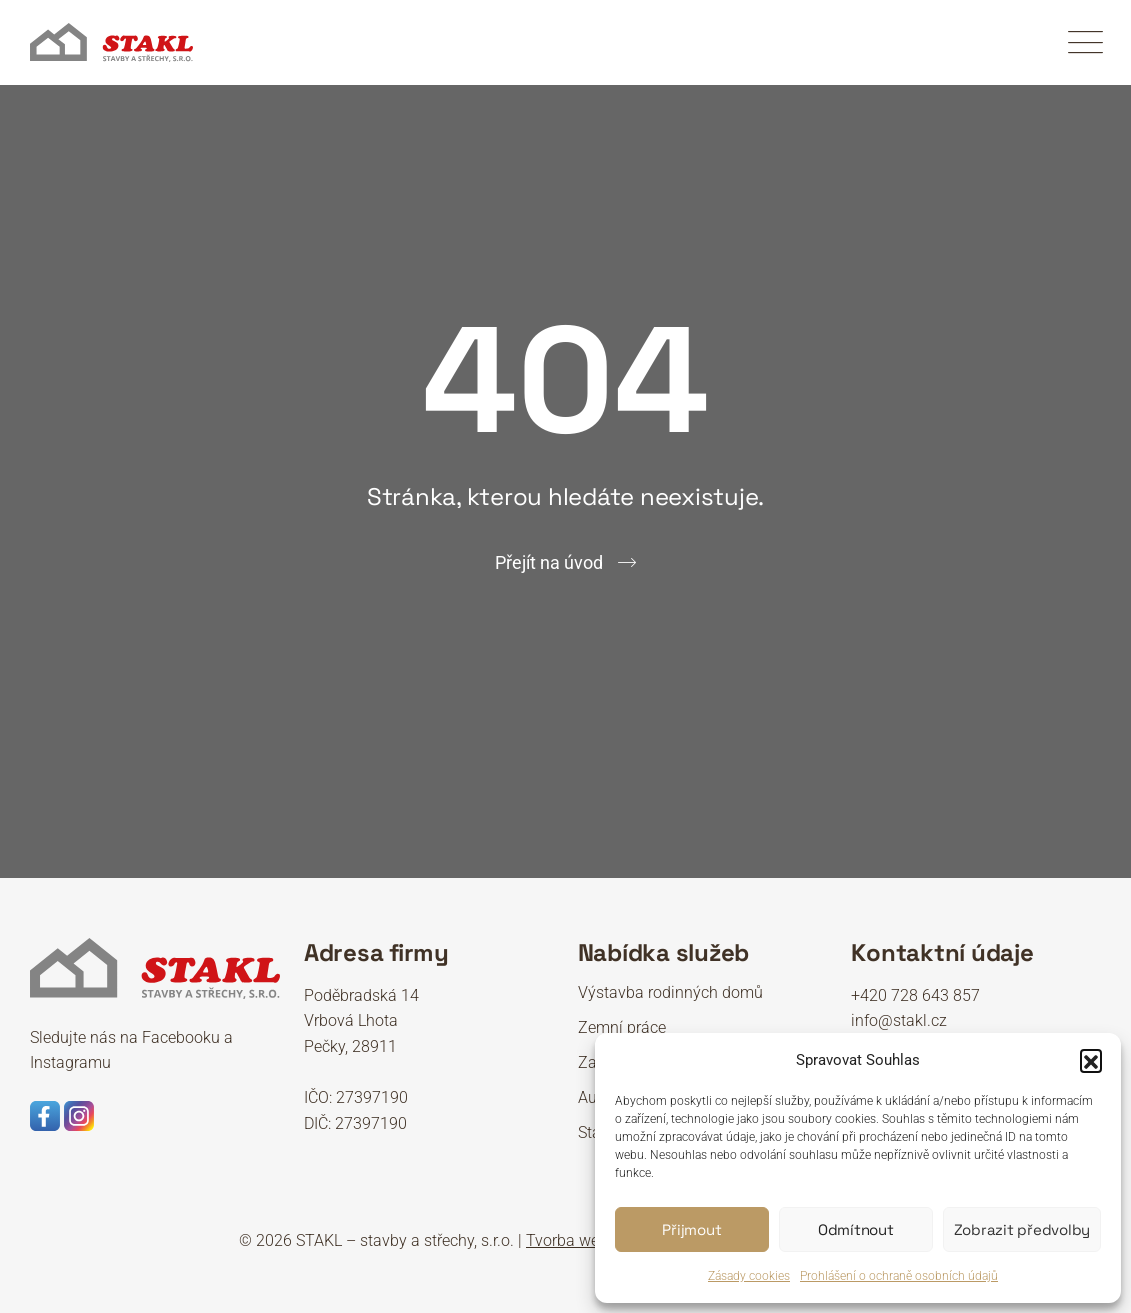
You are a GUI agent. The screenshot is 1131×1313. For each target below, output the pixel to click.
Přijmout (691, 1229)
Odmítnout (856, 1229)
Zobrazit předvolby (1022, 1229)
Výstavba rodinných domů (670, 992)
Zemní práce (622, 1027)
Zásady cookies (749, 1276)
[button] (1091, 1060)
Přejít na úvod (549, 562)
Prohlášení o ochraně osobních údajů (899, 1276)
